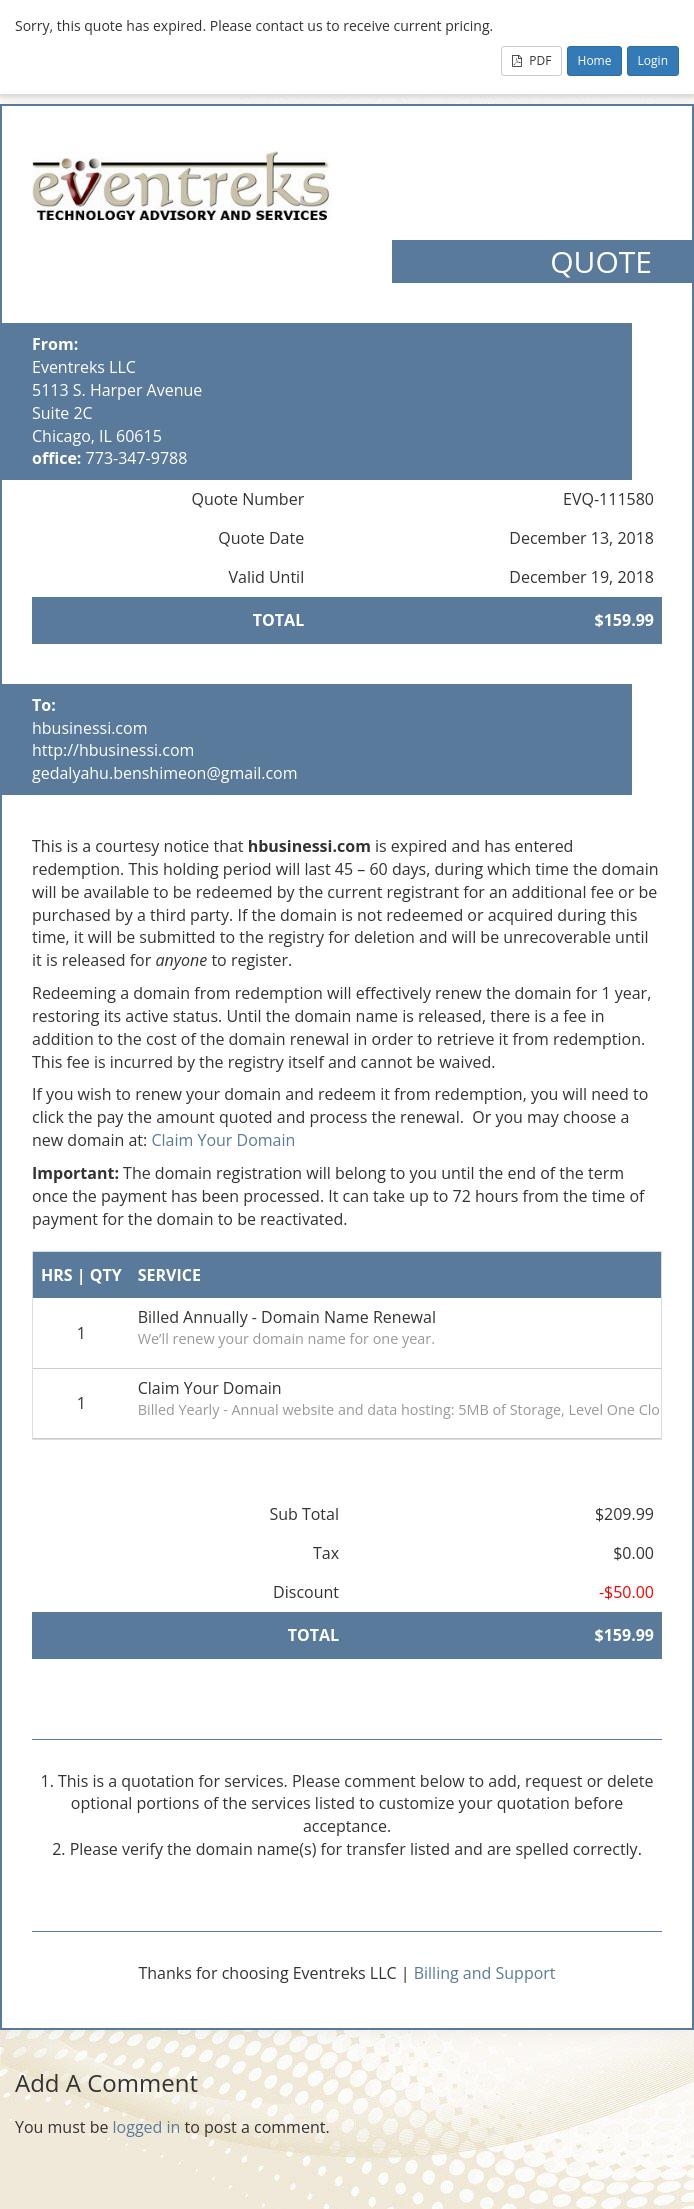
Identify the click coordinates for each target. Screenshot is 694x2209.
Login (653, 60)
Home (595, 60)
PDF (531, 60)
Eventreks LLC (84, 367)
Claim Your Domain (223, 1140)
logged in (147, 2127)
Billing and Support (485, 1973)
